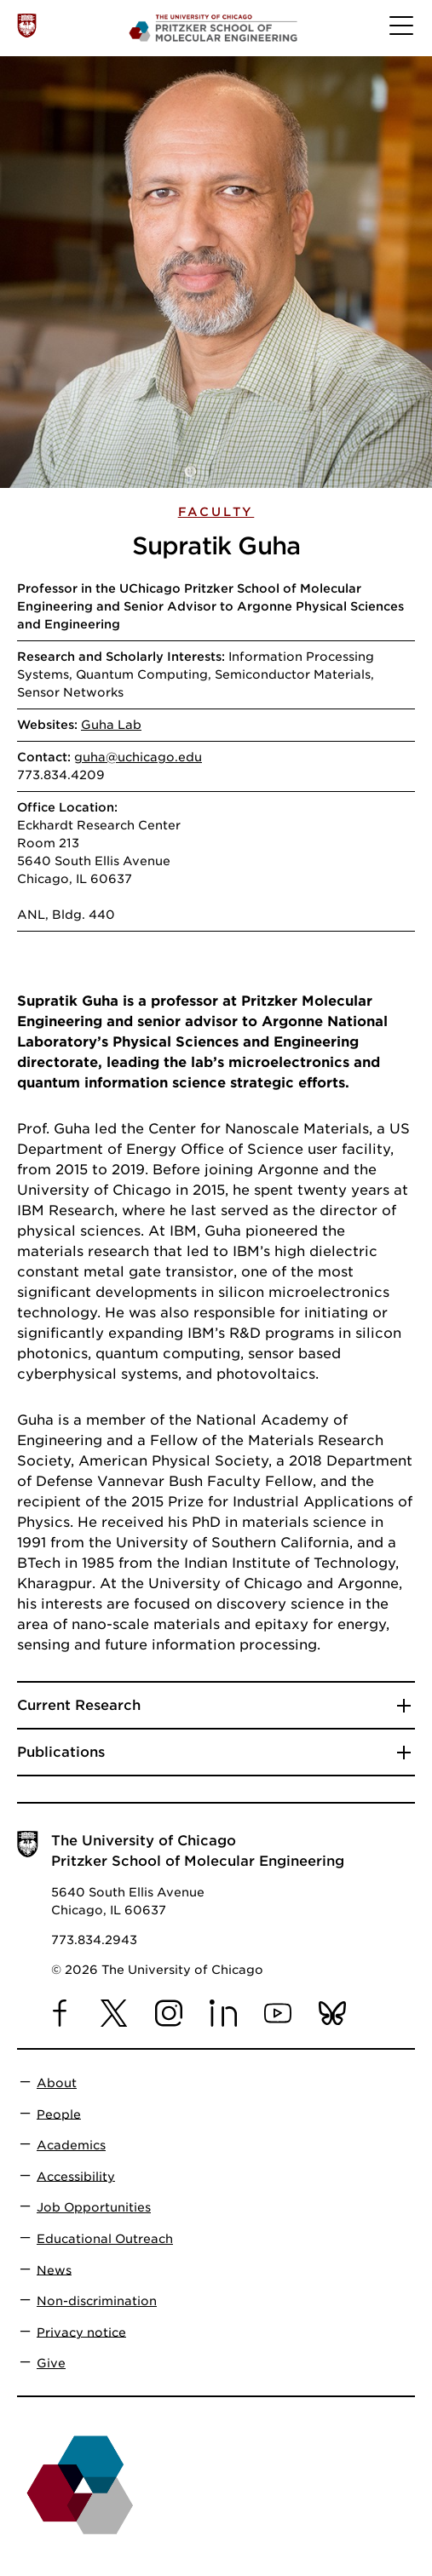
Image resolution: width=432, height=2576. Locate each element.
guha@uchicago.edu (138, 757)
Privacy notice (81, 2331)
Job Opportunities (94, 2207)
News (54, 2269)
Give (51, 2363)
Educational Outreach (105, 2239)
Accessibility (76, 2176)
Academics (71, 2145)
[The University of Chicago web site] (27, 25)
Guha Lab (111, 724)
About (57, 2083)
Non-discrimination (97, 2301)
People (59, 2113)
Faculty (216, 512)
